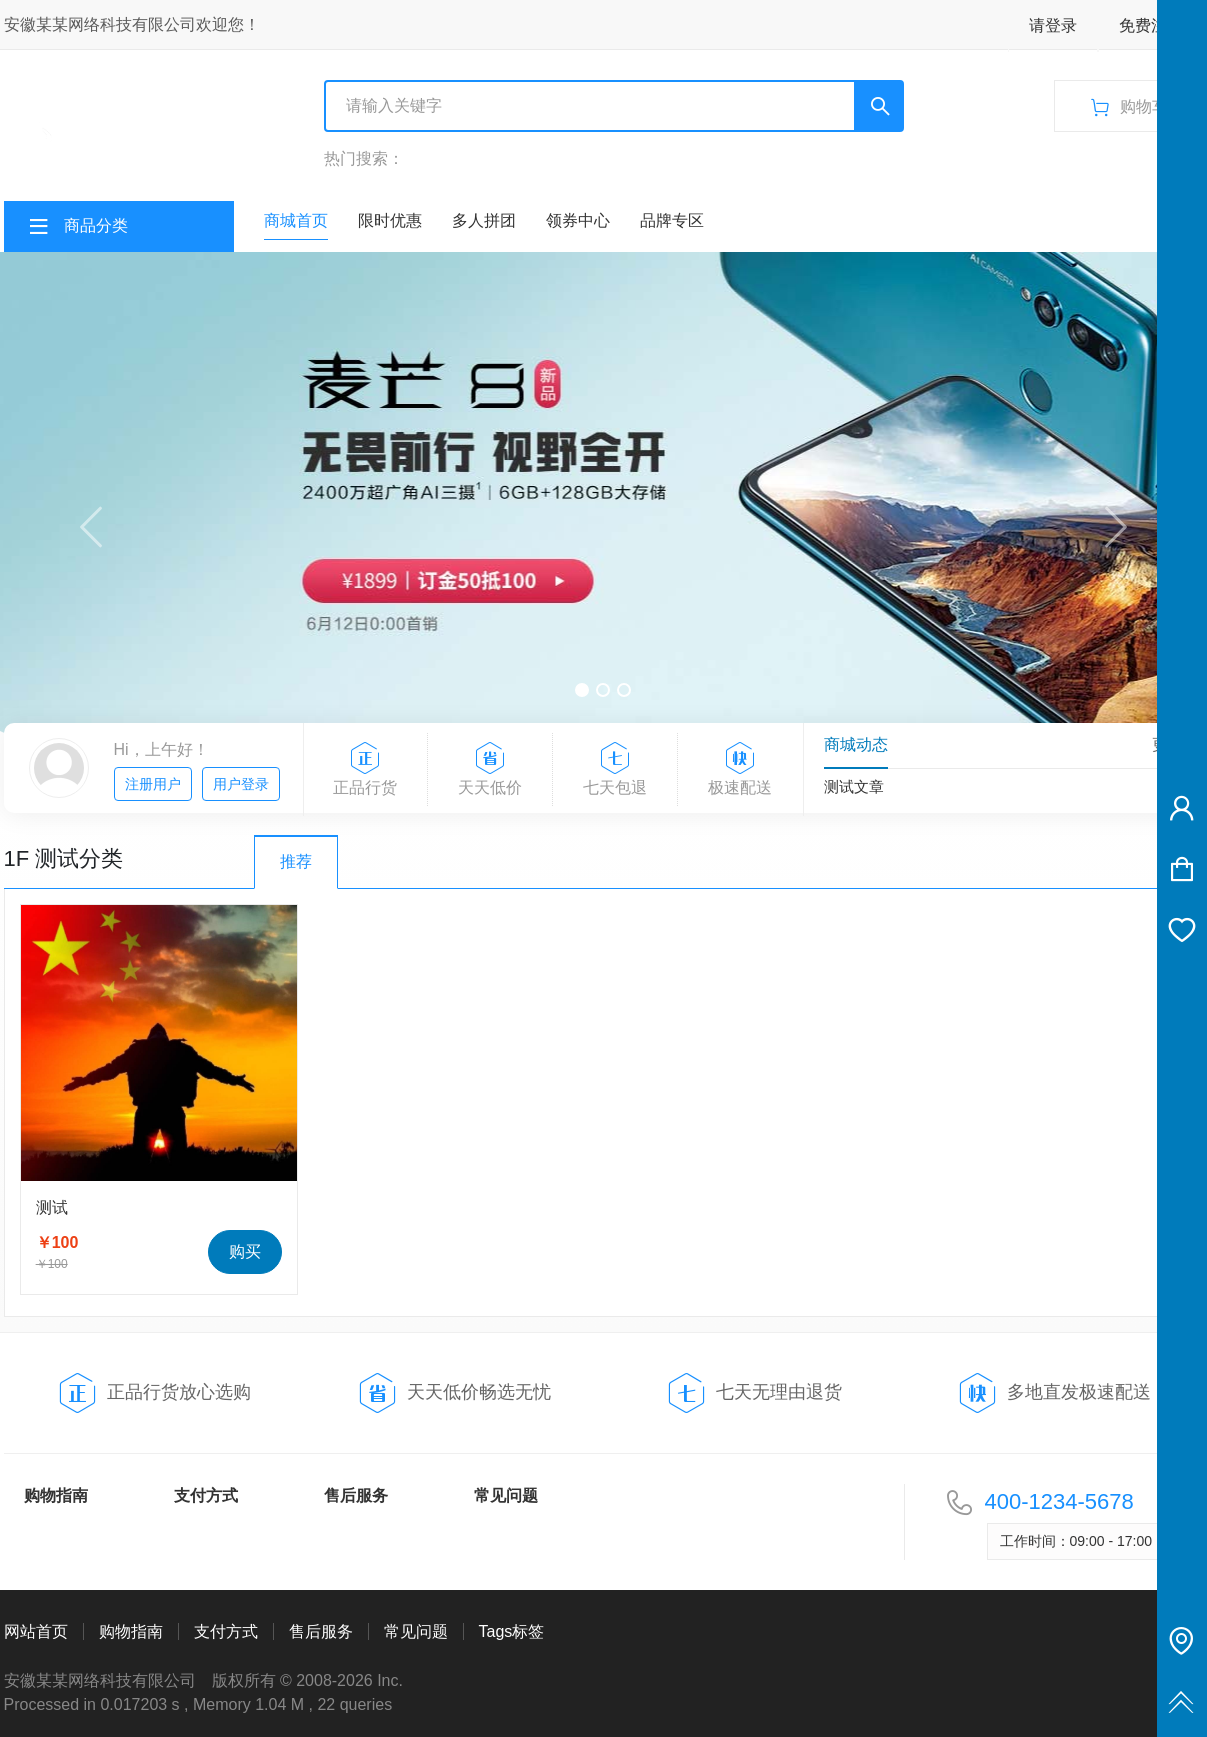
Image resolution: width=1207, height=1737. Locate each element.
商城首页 (296, 220)
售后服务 (356, 1495)
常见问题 (506, 1495)
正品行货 (366, 769)
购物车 (1146, 99)
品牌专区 (672, 220)
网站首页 (36, 1631)
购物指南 (56, 1495)
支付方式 (206, 1495)
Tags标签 (512, 1631)
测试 (52, 1207)
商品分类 (96, 225)
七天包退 (615, 769)
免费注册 (1151, 25)
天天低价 (490, 769)
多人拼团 (484, 220)
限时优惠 (390, 220)
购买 (245, 1251)
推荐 (296, 861)
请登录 (1053, 25)
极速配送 (740, 769)
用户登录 (241, 784)
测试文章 (854, 786)
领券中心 (578, 220)
